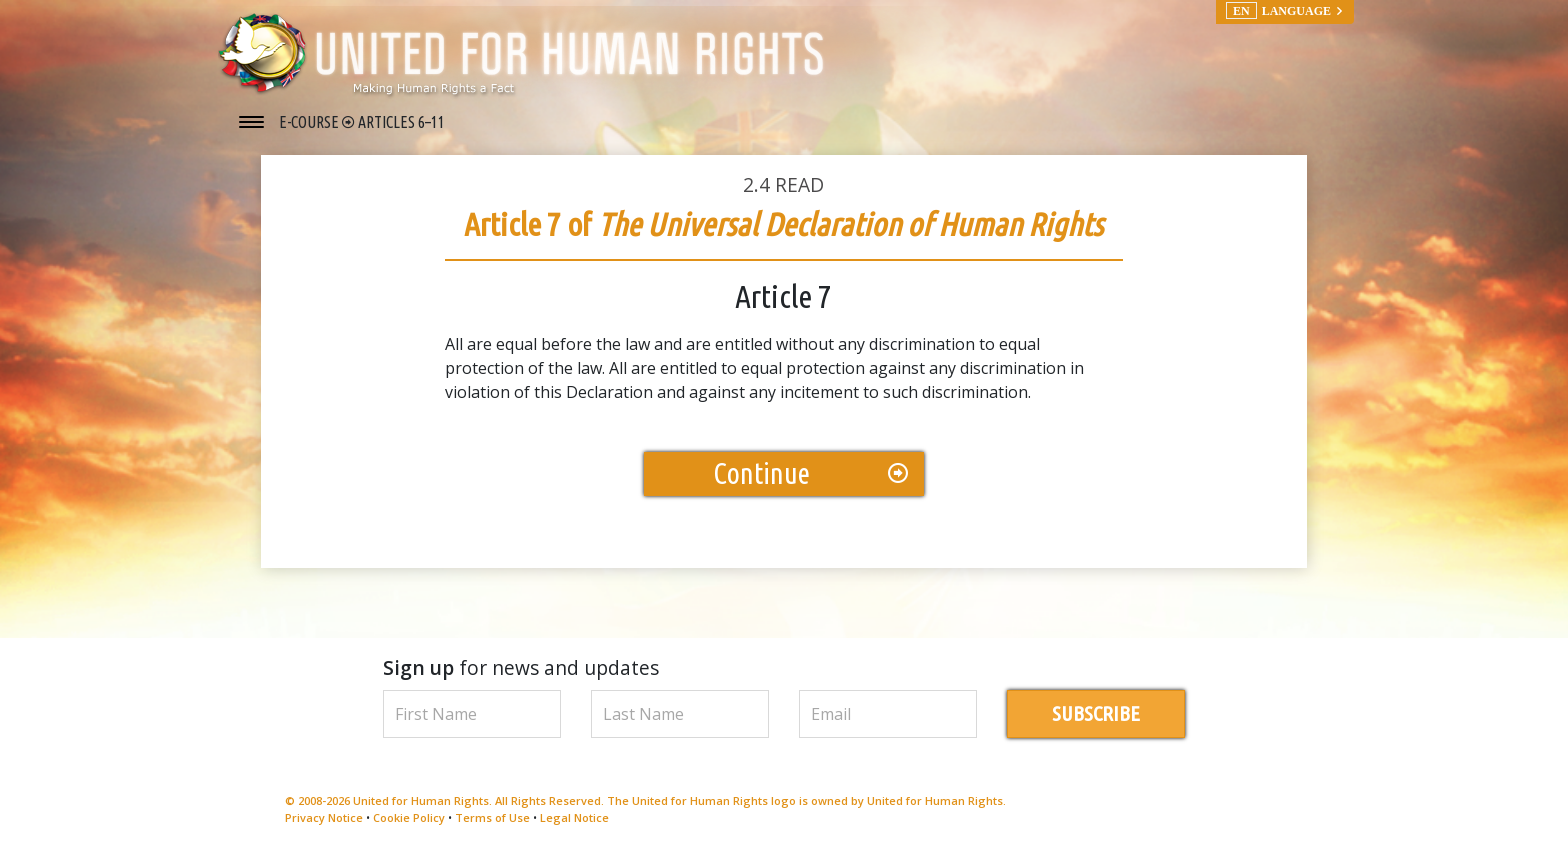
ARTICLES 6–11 (401, 122)
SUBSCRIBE (1096, 713)
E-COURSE (310, 122)
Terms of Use (492, 817)
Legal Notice (574, 817)
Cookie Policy (409, 817)
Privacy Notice (324, 817)
